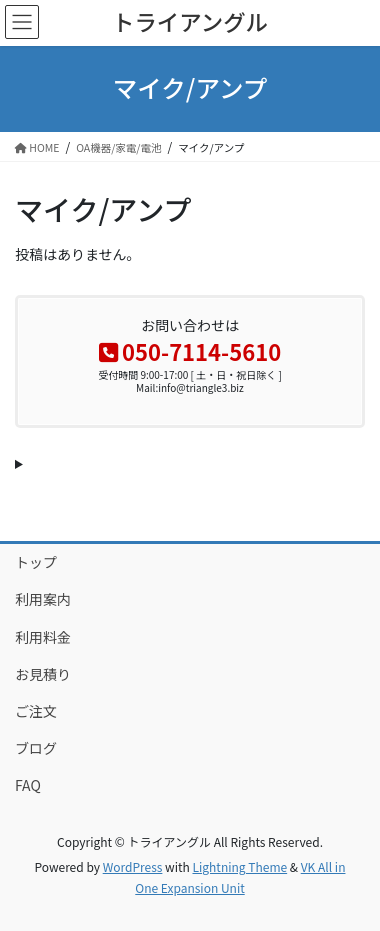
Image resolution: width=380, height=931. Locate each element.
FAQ (28, 785)
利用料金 (43, 637)
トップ (36, 562)
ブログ (36, 748)
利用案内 (43, 599)
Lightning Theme (239, 866)
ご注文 (36, 711)
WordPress (133, 866)
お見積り (43, 674)
